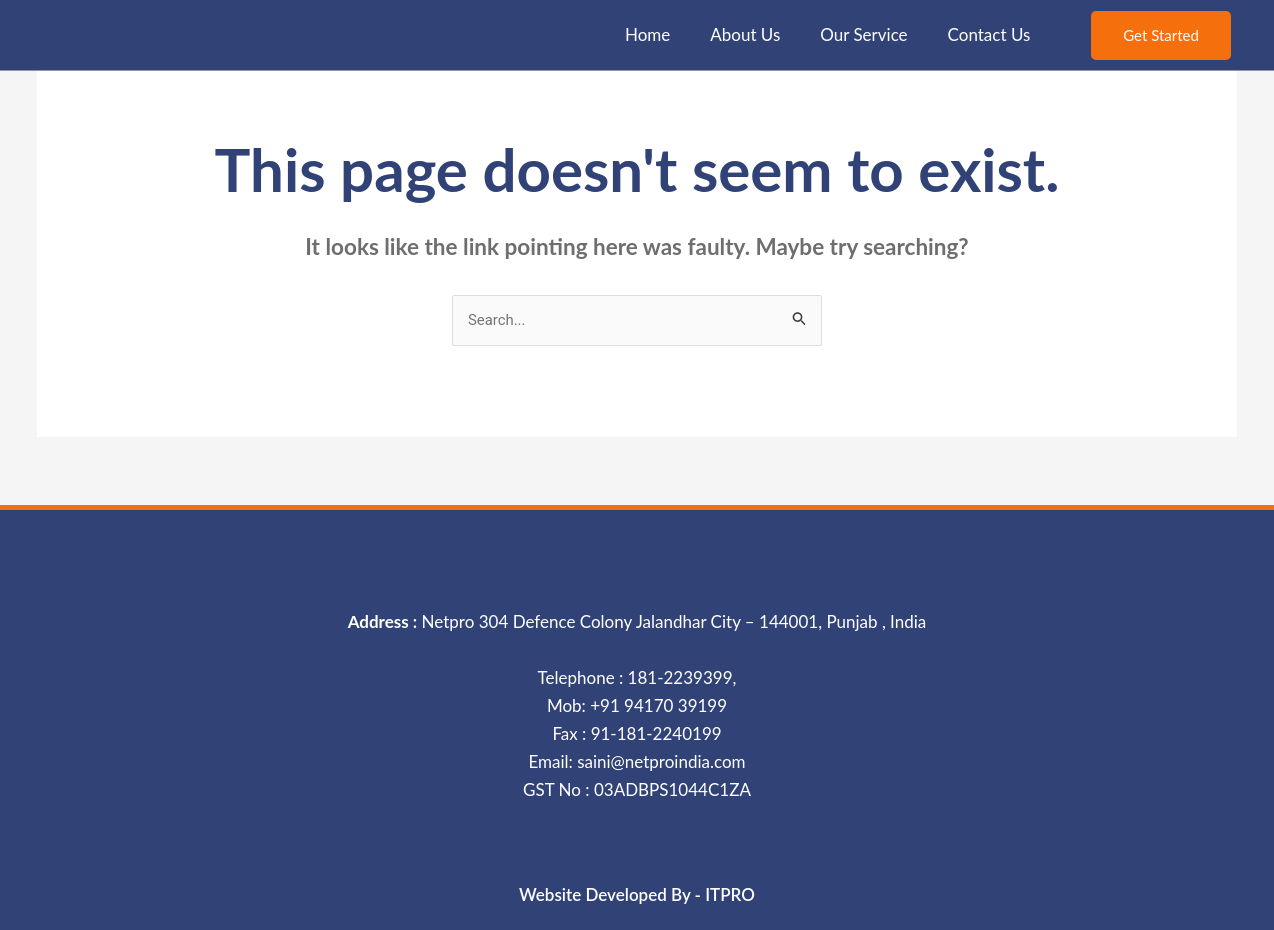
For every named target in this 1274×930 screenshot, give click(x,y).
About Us (745, 34)
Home (647, 34)
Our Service (863, 34)
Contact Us (989, 34)
